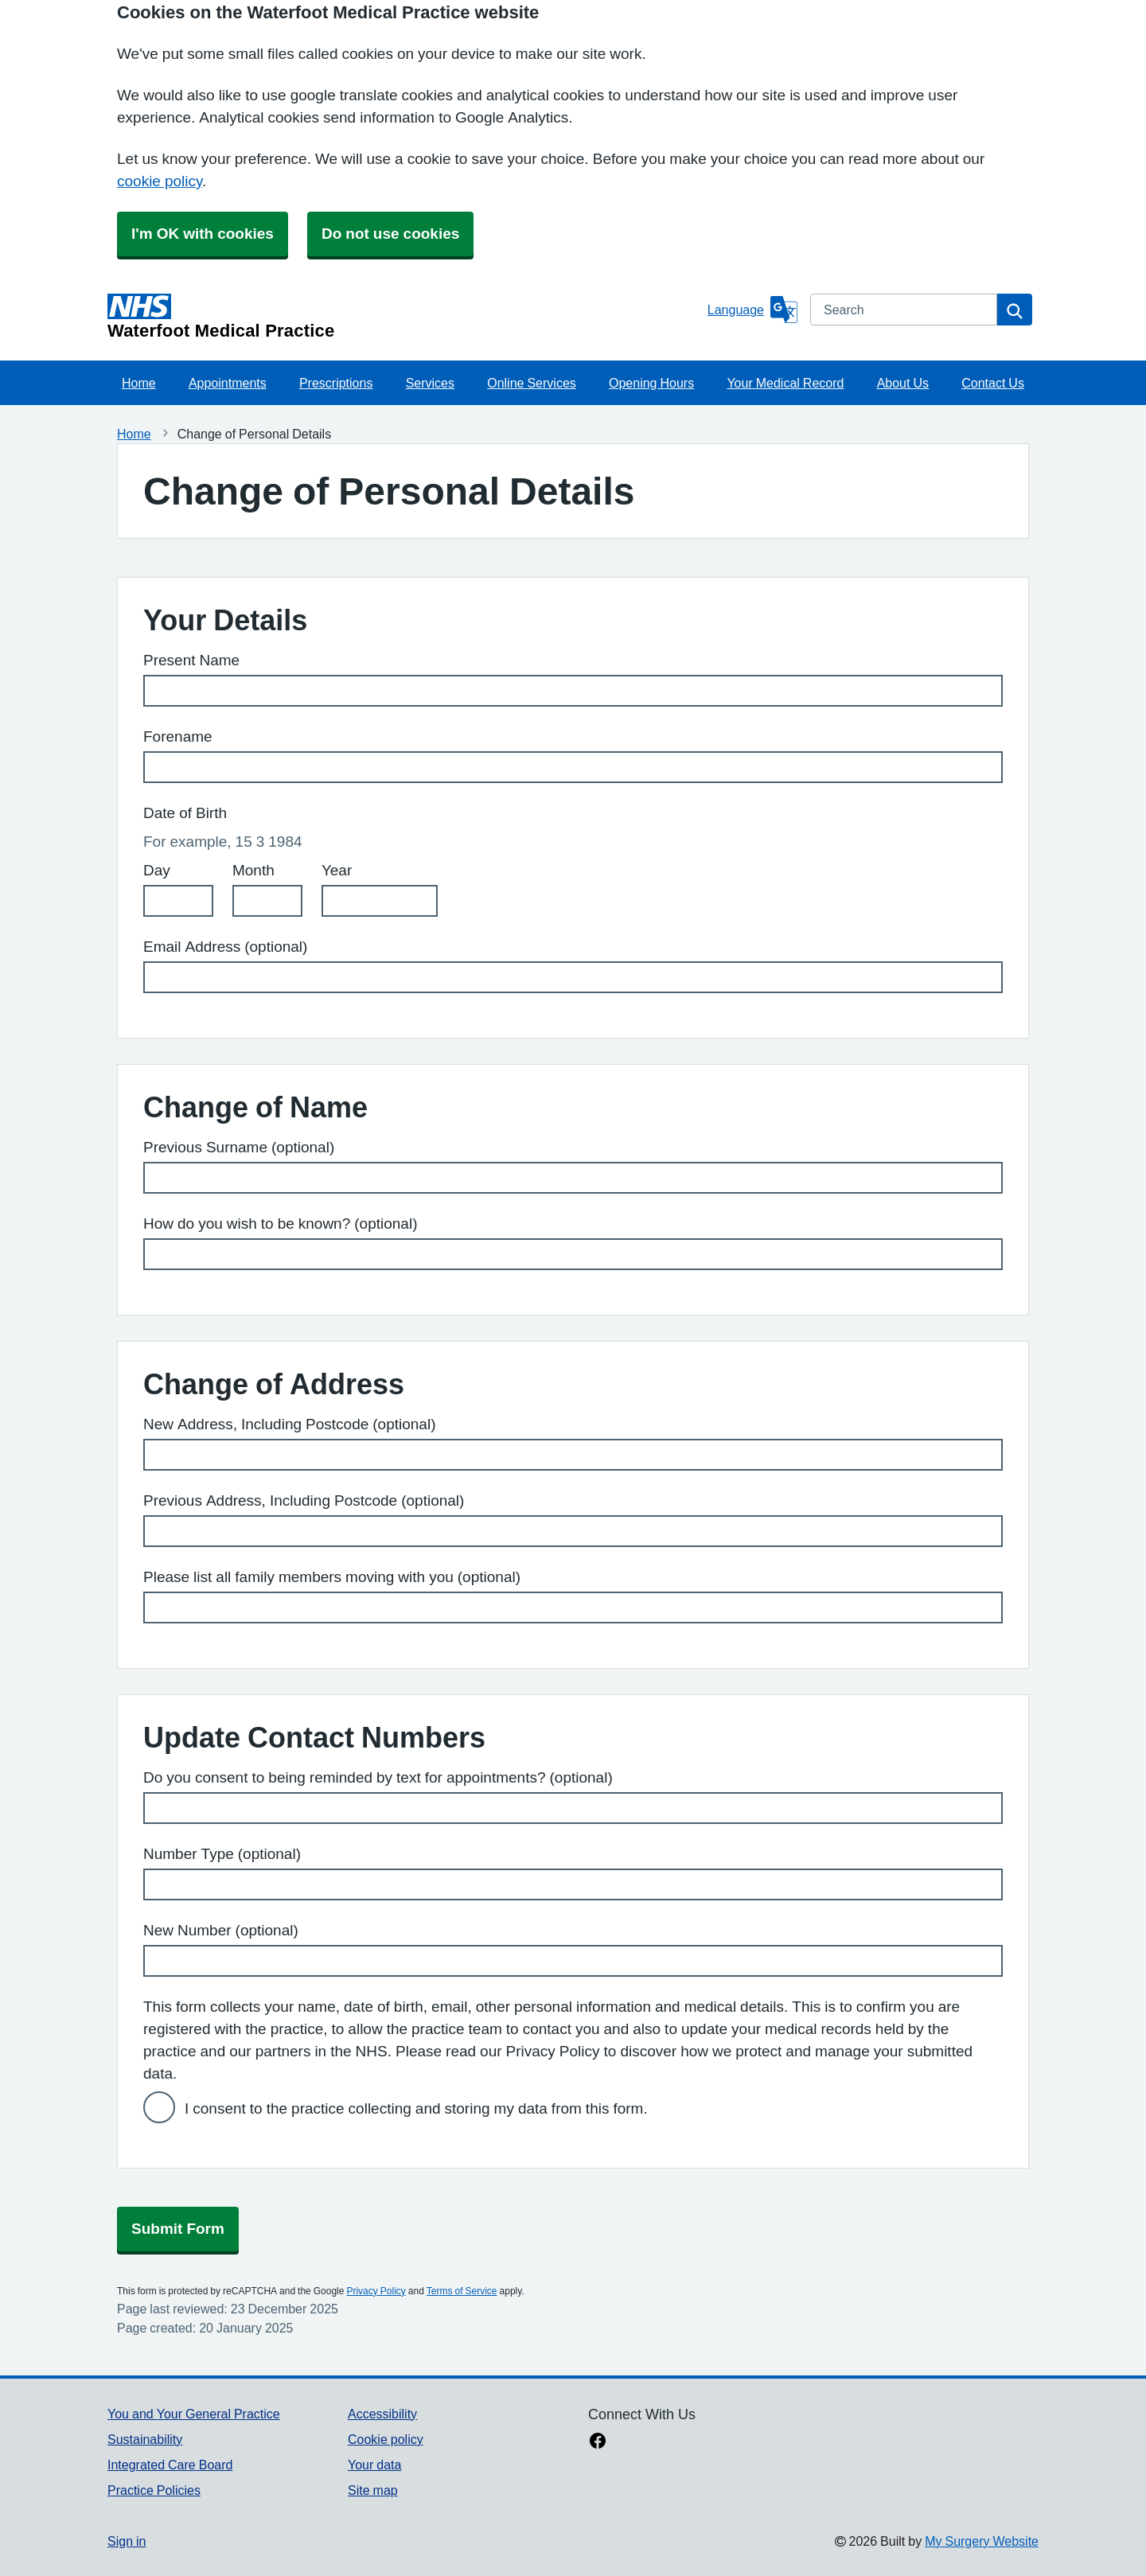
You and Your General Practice (193, 2413)
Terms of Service (462, 2291)
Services (430, 382)
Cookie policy (385, 2439)
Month (253, 870)
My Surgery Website (982, 2541)
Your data (374, 2464)
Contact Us (992, 382)
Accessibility (382, 2413)
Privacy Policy (375, 2291)
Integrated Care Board (169, 2464)
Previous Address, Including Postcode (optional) (303, 1500)
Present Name (191, 660)
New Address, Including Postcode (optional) (289, 1424)
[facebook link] (597, 2442)
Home (139, 382)
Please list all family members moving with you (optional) (331, 1576)
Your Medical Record (785, 382)
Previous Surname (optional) (238, 1147)
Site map (373, 2490)
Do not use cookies (390, 233)
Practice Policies (154, 2490)
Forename (177, 736)
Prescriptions (335, 382)
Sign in (126, 2541)
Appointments (228, 382)
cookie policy (159, 181)
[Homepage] (404, 317)
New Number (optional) (220, 1930)
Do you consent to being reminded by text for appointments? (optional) (378, 1777)
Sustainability (144, 2439)
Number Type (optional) (222, 1853)
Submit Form (177, 2228)
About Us (903, 382)
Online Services (531, 382)
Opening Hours (651, 382)
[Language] (752, 309)
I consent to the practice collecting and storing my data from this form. (416, 2108)
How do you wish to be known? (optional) (280, 1223)
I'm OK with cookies (202, 233)
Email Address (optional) (225, 946)
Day (156, 870)
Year (337, 870)
